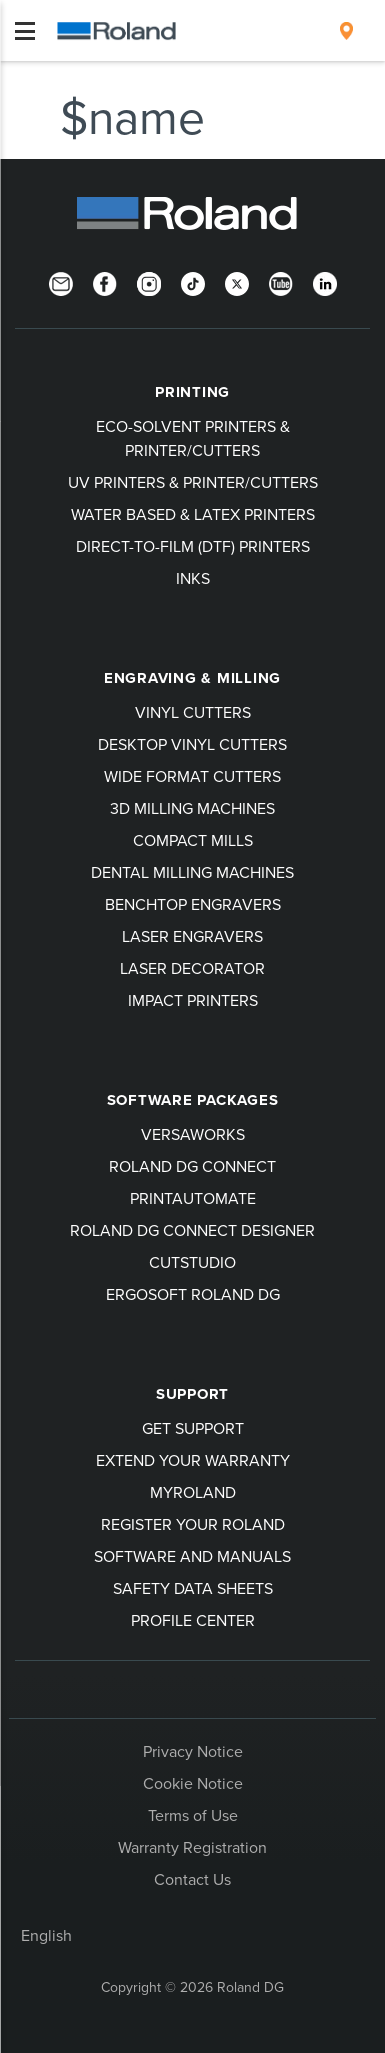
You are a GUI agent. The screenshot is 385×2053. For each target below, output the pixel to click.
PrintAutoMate (193, 1198)
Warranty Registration (192, 1847)
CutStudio (192, 1262)
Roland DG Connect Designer (192, 1230)
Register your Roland (193, 1524)
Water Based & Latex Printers (193, 514)
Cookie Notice (193, 1783)
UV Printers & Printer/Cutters (193, 482)
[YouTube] (281, 282)
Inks (193, 578)
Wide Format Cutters (192, 776)
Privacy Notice (193, 1751)
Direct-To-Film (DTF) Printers (193, 546)
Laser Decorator (192, 968)
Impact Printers (193, 1000)
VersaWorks (193, 1134)
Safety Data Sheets (193, 1588)
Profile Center (193, 1620)
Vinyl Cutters (193, 712)
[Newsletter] (61, 282)
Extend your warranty (193, 1460)
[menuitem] (346, 31)
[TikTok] (193, 282)
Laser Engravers (192, 936)
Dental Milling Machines (192, 872)
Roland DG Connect (192, 1166)
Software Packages (193, 1100)
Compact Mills (193, 840)
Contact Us (192, 1879)
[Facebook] (105, 282)
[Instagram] (149, 282)
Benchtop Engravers (193, 904)
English (46, 1935)
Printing (192, 392)
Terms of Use (193, 1815)
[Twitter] (237, 282)
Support (192, 1394)
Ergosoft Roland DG (193, 1294)
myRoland (193, 1492)
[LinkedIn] (325, 282)
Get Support (193, 1428)
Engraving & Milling (192, 678)
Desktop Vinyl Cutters (192, 744)
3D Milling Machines (192, 808)
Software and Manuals (192, 1556)
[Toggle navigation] (25, 31)
